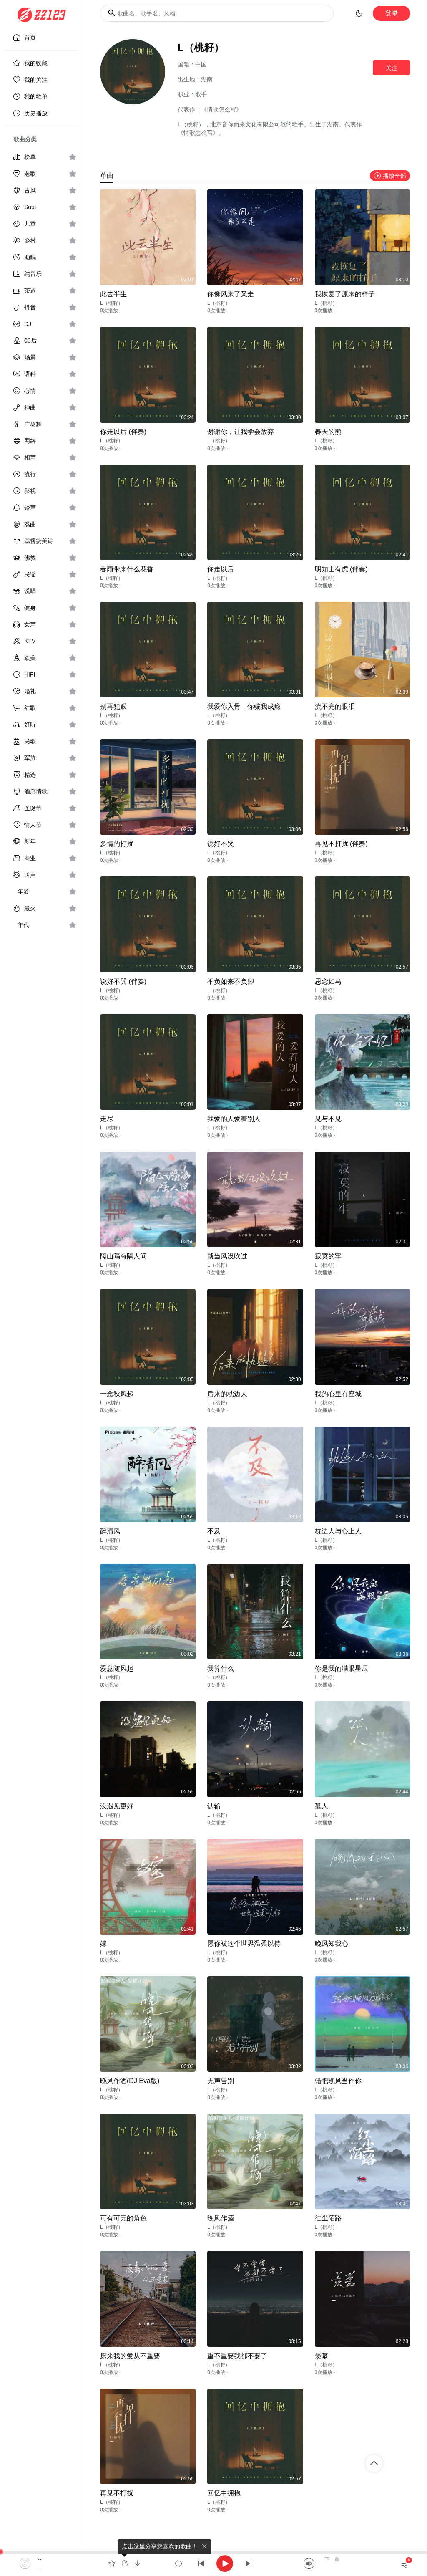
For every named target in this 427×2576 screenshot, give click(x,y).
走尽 (106, 1118)
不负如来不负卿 (230, 981)
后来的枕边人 (227, 1393)
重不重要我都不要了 (237, 2355)
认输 (214, 1806)
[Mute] (309, 2563)
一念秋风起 (116, 1393)
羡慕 (321, 2355)
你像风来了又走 (230, 294)
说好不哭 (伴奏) (123, 981)
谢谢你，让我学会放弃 (240, 431)
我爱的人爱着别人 (234, 1118)
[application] (213, 2563)
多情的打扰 (116, 843)
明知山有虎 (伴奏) (341, 569)
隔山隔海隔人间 (123, 1256)
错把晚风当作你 (338, 2080)
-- (39, 2559)
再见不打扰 (116, 2493)
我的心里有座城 (338, 1393)
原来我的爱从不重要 (130, 2355)
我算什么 (220, 1668)
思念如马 (328, 981)
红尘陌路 (328, 2218)
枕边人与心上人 (338, 1531)
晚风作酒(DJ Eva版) (129, 2080)
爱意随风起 (116, 1668)
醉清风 (110, 1531)
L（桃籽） (111, 303)
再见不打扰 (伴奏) (341, 843)
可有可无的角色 (123, 2218)
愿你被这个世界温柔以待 (244, 1943)
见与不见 (328, 1118)
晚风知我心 (331, 1943)
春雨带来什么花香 (126, 569)
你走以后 (220, 569)
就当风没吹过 (227, 1256)
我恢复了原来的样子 (345, 294)
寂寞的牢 (328, 1256)
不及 (214, 1531)
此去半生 (113, 294)
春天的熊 (328, 431)
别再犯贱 (113, 706)
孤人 (321, 1806)
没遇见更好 (116, 1806)
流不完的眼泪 (335, 706)
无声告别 (220, 2080)
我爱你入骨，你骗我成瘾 (244, 706)
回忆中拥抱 (224, 2493)
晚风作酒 (220, 2218)
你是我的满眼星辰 (341, 1668)
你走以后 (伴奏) (123, 431)
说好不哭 (220, 843)
